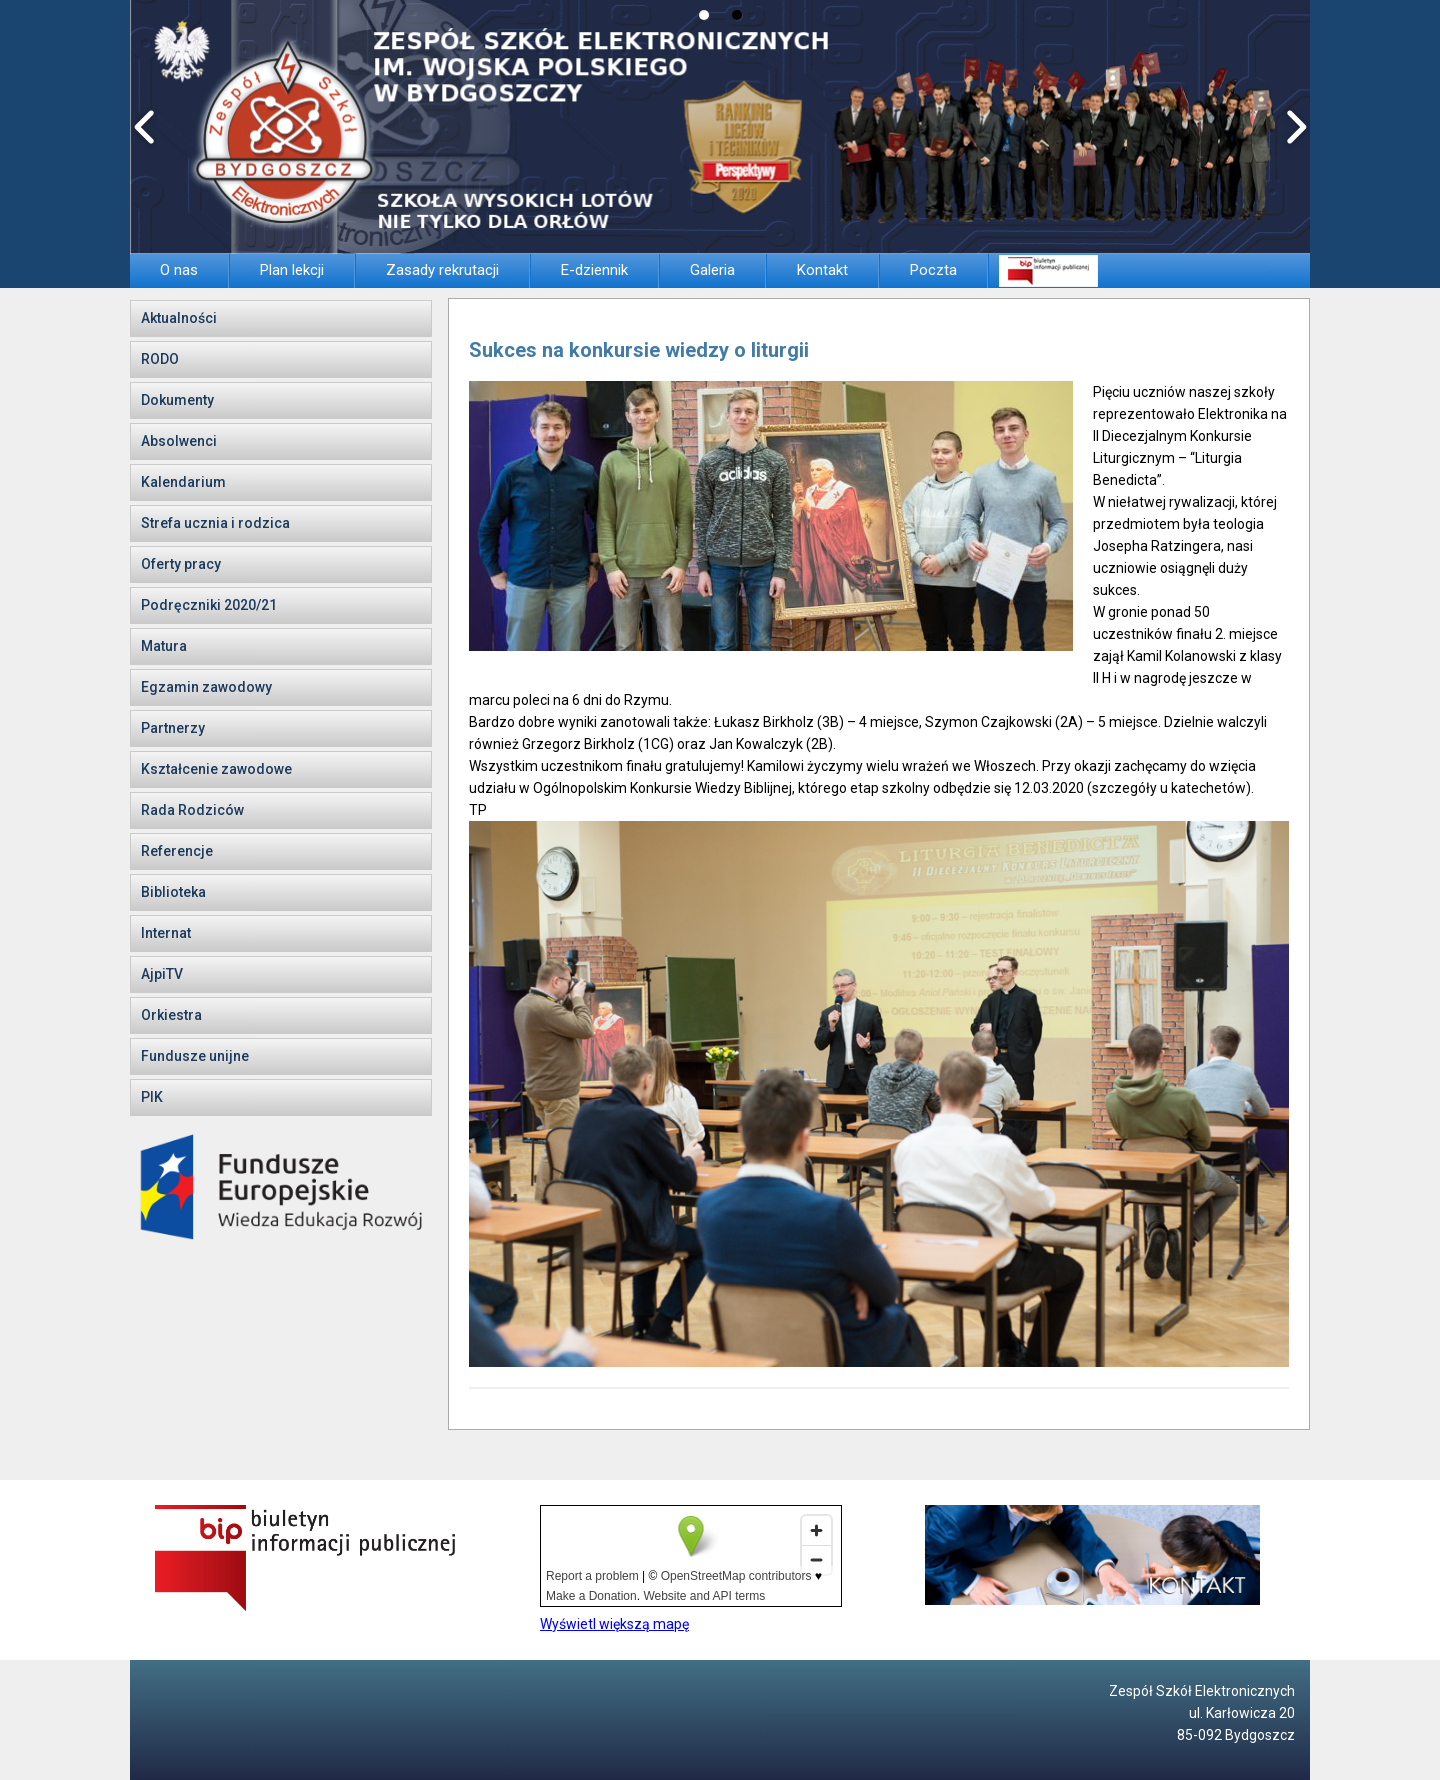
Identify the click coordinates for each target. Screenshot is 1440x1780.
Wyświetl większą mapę (614, 1624)
